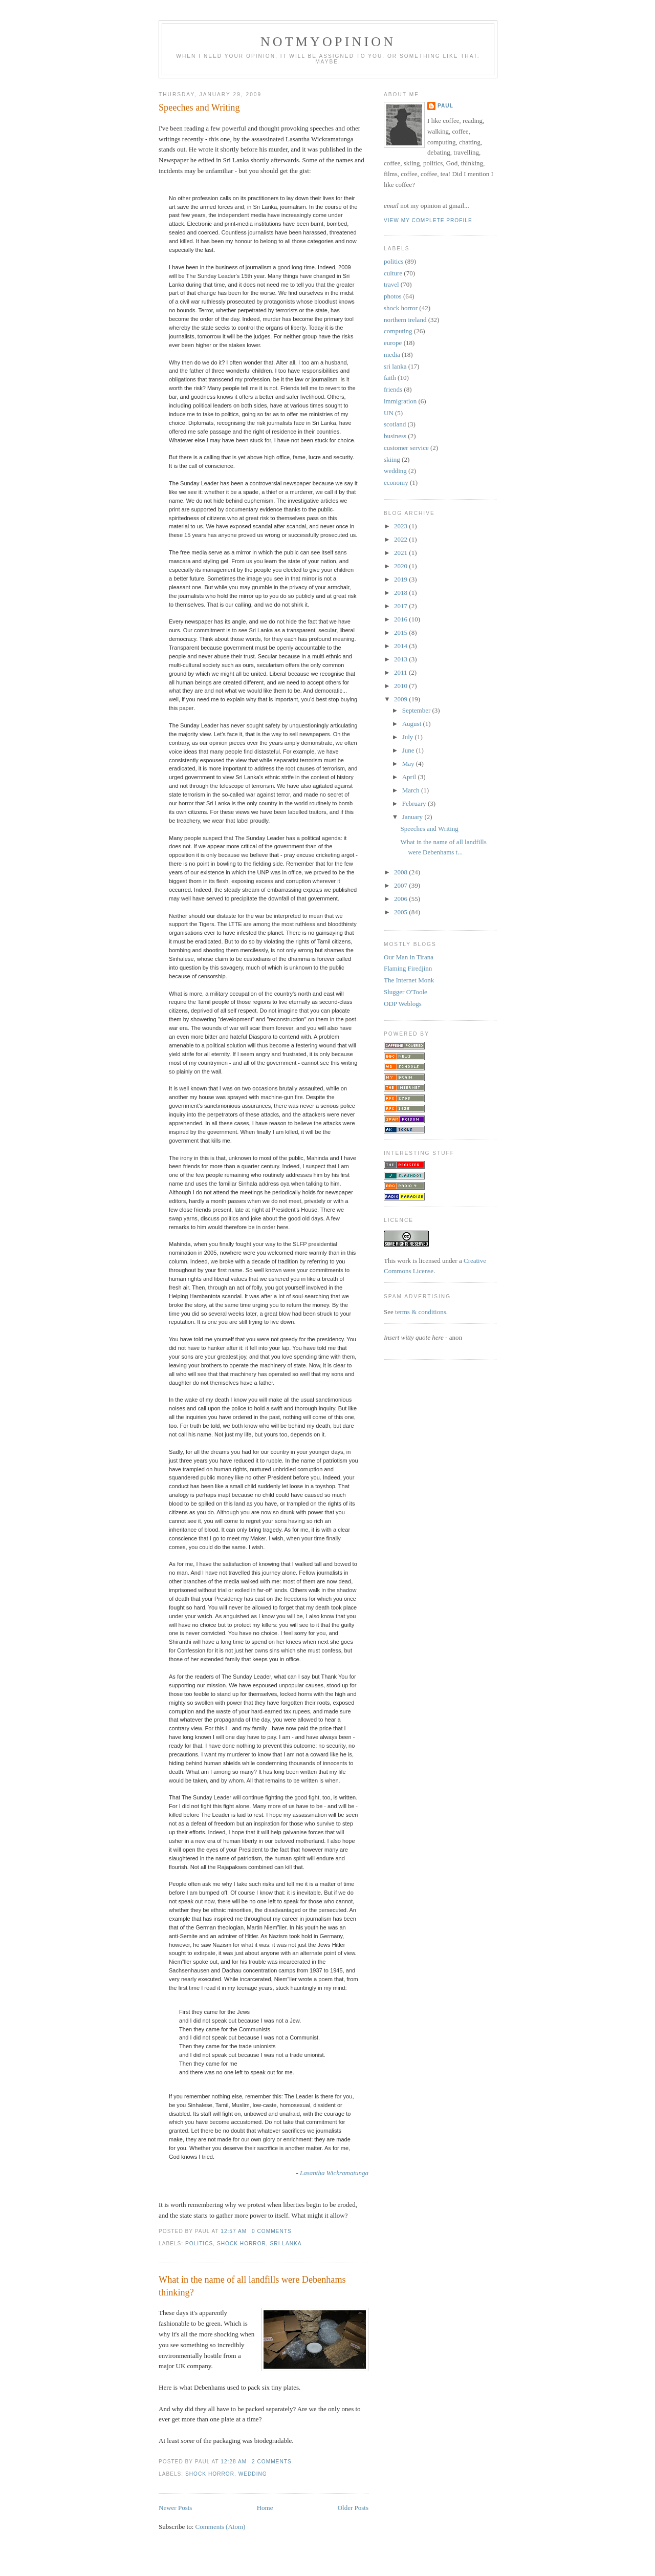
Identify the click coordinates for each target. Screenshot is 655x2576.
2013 (401, 659)
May (409, 763)
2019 (401, 579)
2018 (401, 592)
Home (265, 2507)
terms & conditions (420, 1312)
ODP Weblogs (403, 1003)
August (412, 723)
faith (390, 377)
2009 (401, 699)
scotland (395, 424)
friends (393, 389)
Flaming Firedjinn (408, 968)
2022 (401, 539)
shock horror (241, 2243)
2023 (401, 526)
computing (398, 331)
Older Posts (353, 2507)
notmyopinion (328, 41)
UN (389, 413)
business (395, 436)
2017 (401, 606)
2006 (401, 899)
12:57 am (234, 2231)
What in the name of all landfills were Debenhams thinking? (252, 2286)
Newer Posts (175, 2507)
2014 (401, 646)
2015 (401, 632)
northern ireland (405, 320)
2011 (401, 672)
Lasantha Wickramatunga (334, 2173)
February (415, 803)
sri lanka (286, 2243)
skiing (392, 459)
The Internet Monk (409, 980)
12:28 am (234, 2461)
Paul (445, 106)
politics (199, 2243)
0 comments (272, 2231)
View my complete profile (428, 220)
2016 (401, 619)
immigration (400, 401)
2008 (401, 872)
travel (391, 284)
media (392, 354)
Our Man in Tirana (408, 957)
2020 (401, 566)
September (417, 710)
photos (393, 296)
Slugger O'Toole (405, 992)
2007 (401, 885)
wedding (252, 2474)
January (413, 817)
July (408, 737)
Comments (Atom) (220, 2526)
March (411, 790)
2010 (401, 686)
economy (396, 482)
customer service (406, 448)
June (409, 750)
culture (393, 273)
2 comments (272, 2461)
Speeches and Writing (199, 107)
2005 (401, 912)
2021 (401, 552)
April (410, 777)
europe (393, 343)
